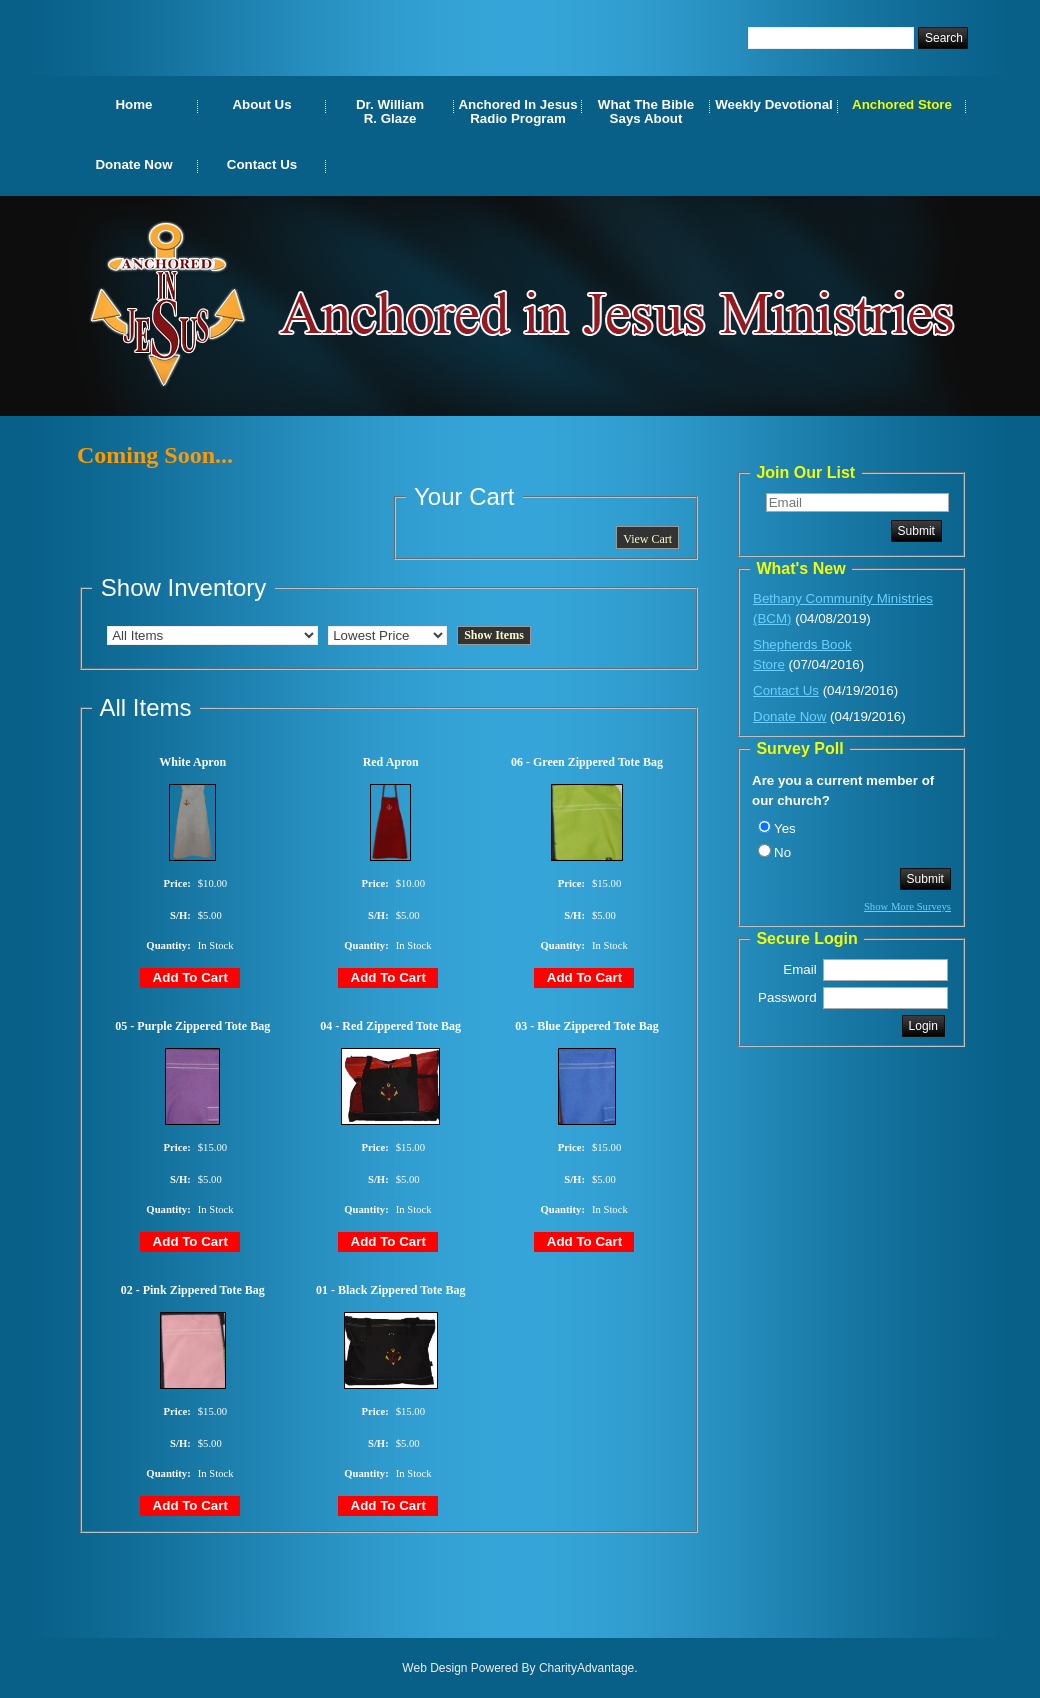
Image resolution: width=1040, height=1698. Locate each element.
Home (133, 104)
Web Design (434, 1668)
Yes (785, 828)
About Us (261, 104)
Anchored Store (902, 104)
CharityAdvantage (586, 1668)
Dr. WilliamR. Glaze (390, 111)
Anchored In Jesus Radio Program (517, 111)
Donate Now (133, 164)
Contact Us (262, 164)
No (782, 852)
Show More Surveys (907, 906)
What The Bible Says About (646, 111)
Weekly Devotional (774, 104)
